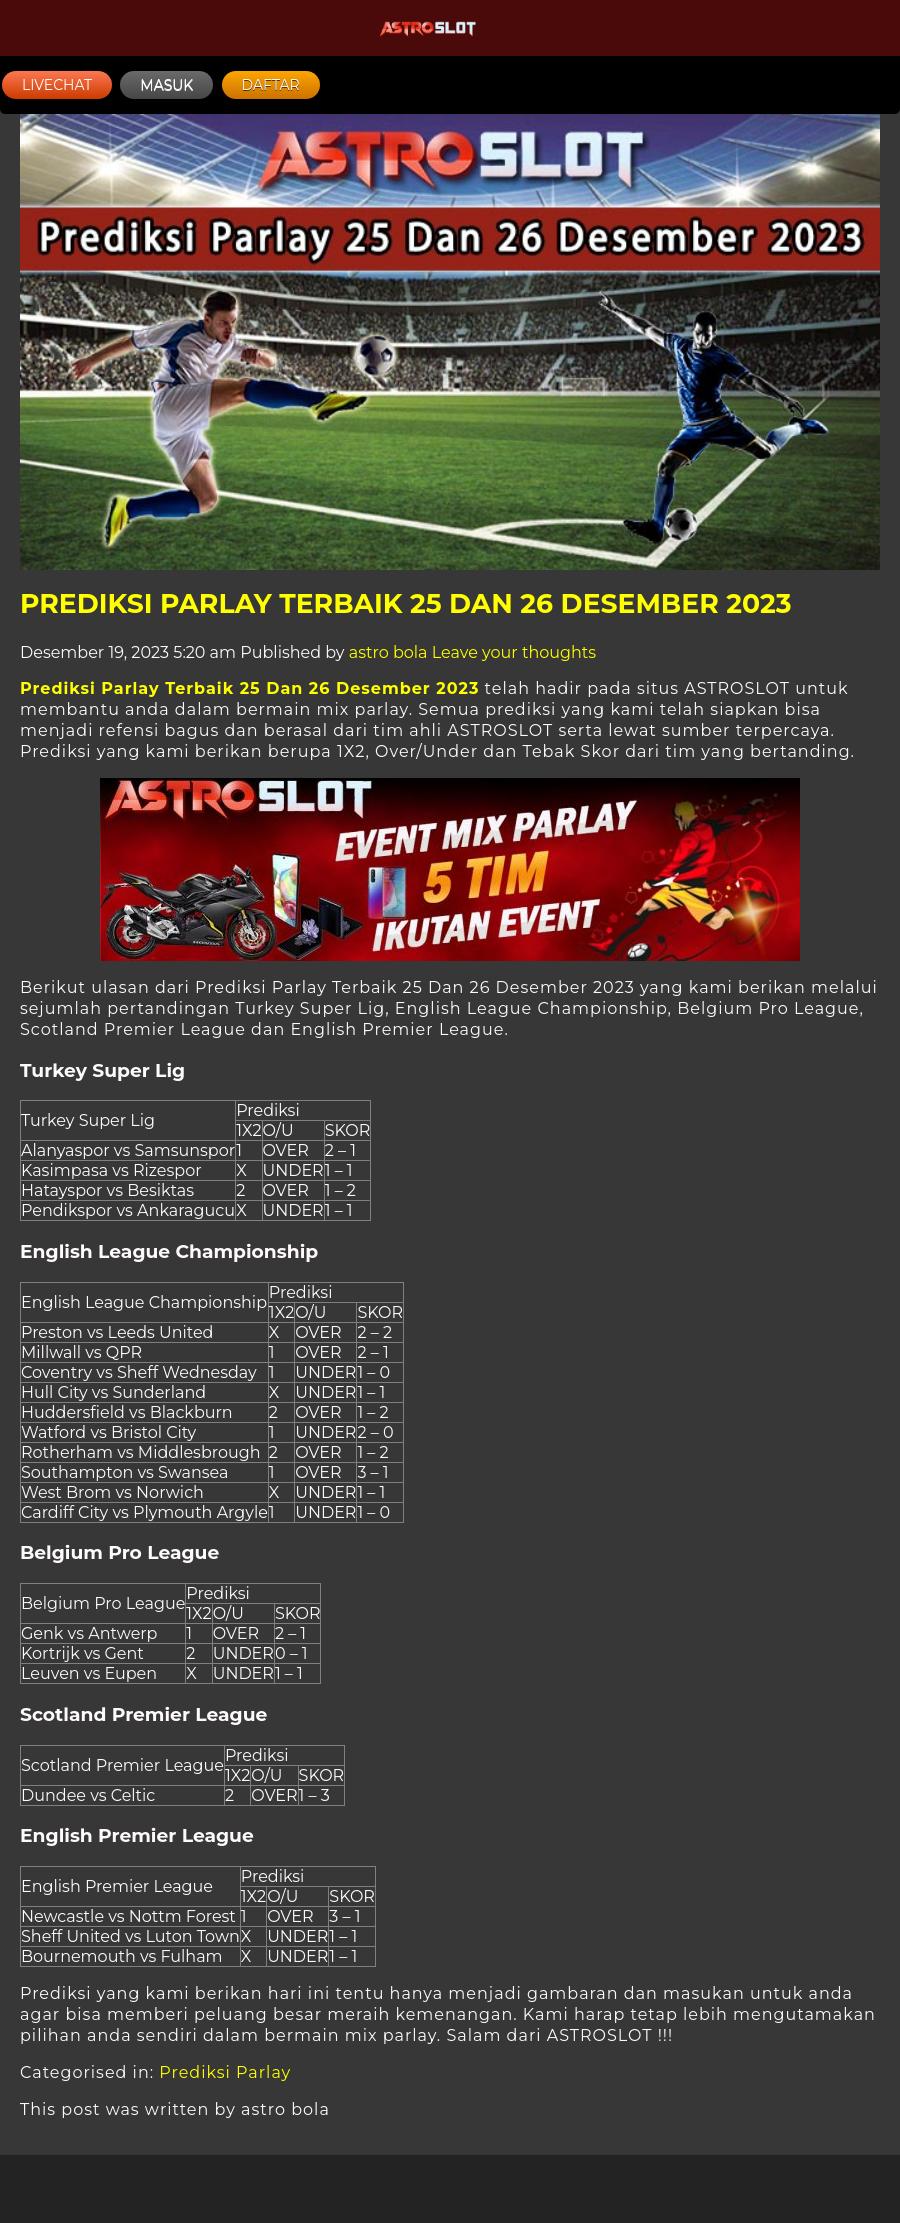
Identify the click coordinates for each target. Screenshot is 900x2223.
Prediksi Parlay (225, 2072)
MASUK (166, 85)
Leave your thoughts (514, 652)
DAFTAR (271, 85)
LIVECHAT (57, 85)
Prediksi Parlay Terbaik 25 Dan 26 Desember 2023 (406, 603)
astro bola (388, 652)
